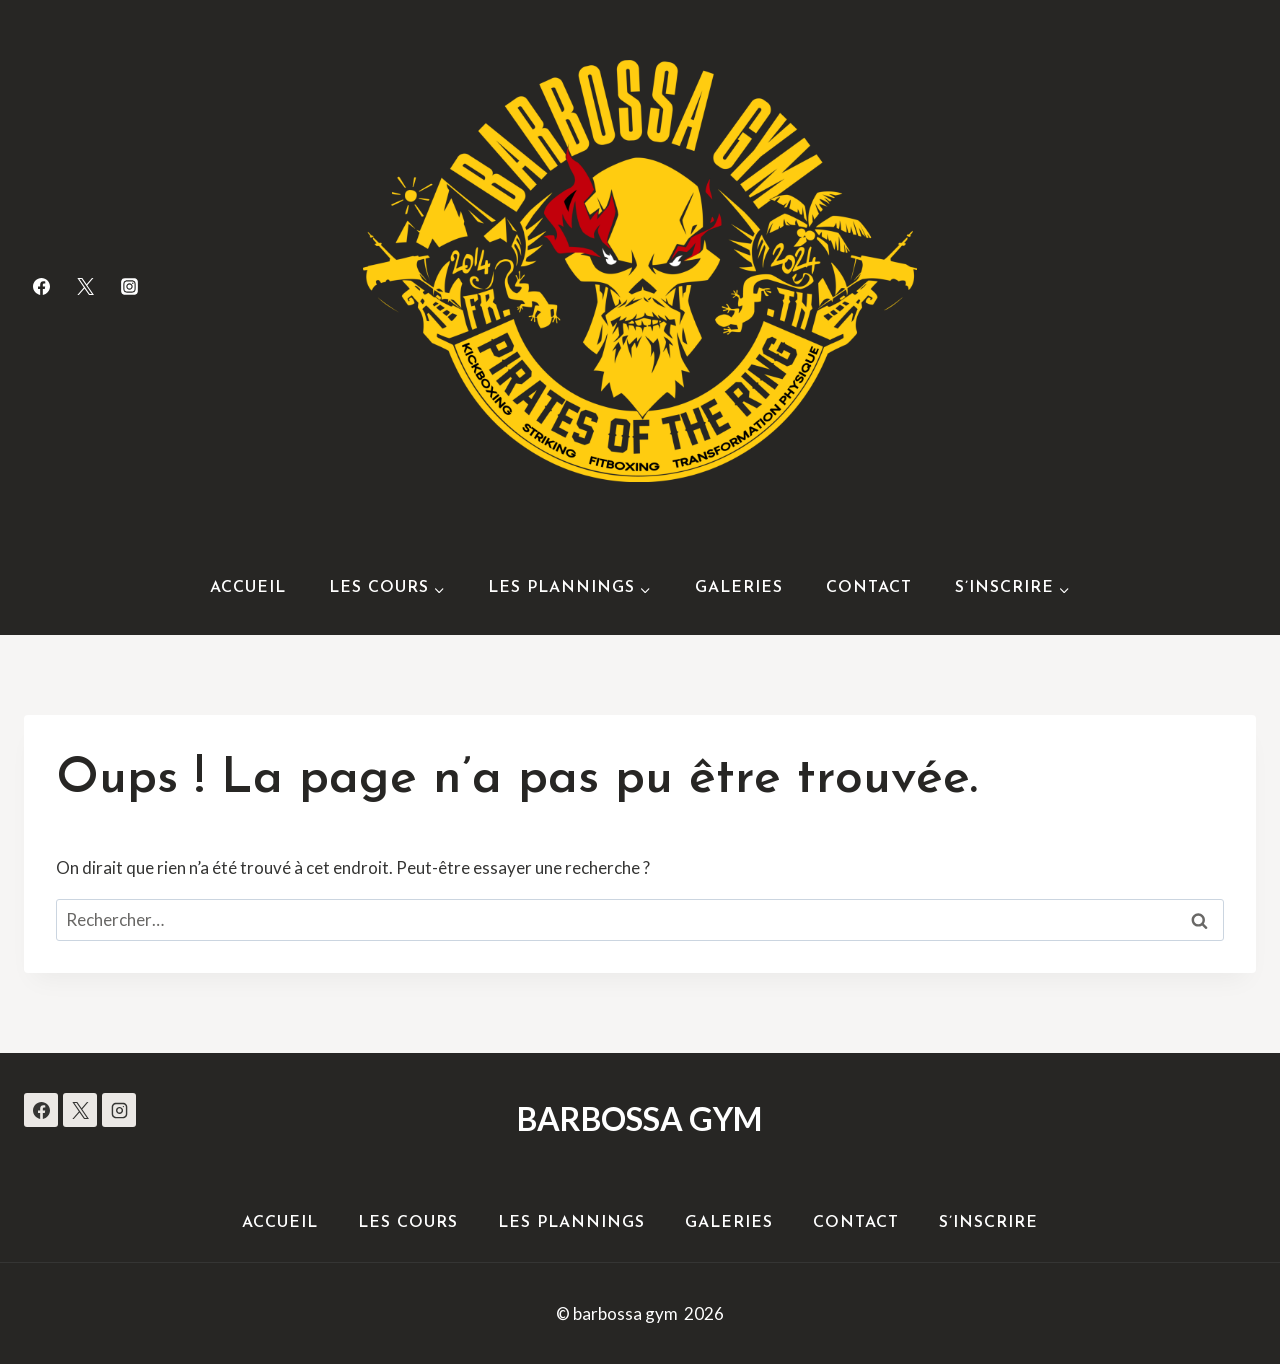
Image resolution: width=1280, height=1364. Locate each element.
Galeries (739, 588)
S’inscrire (988, 1223)
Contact (869, 588)
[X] (80, 1110)
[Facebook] (41, 286)
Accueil (248, 588)
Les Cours (408, 1223)
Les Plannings (571, 1223)
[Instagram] (129, 286)
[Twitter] (85, 286)
